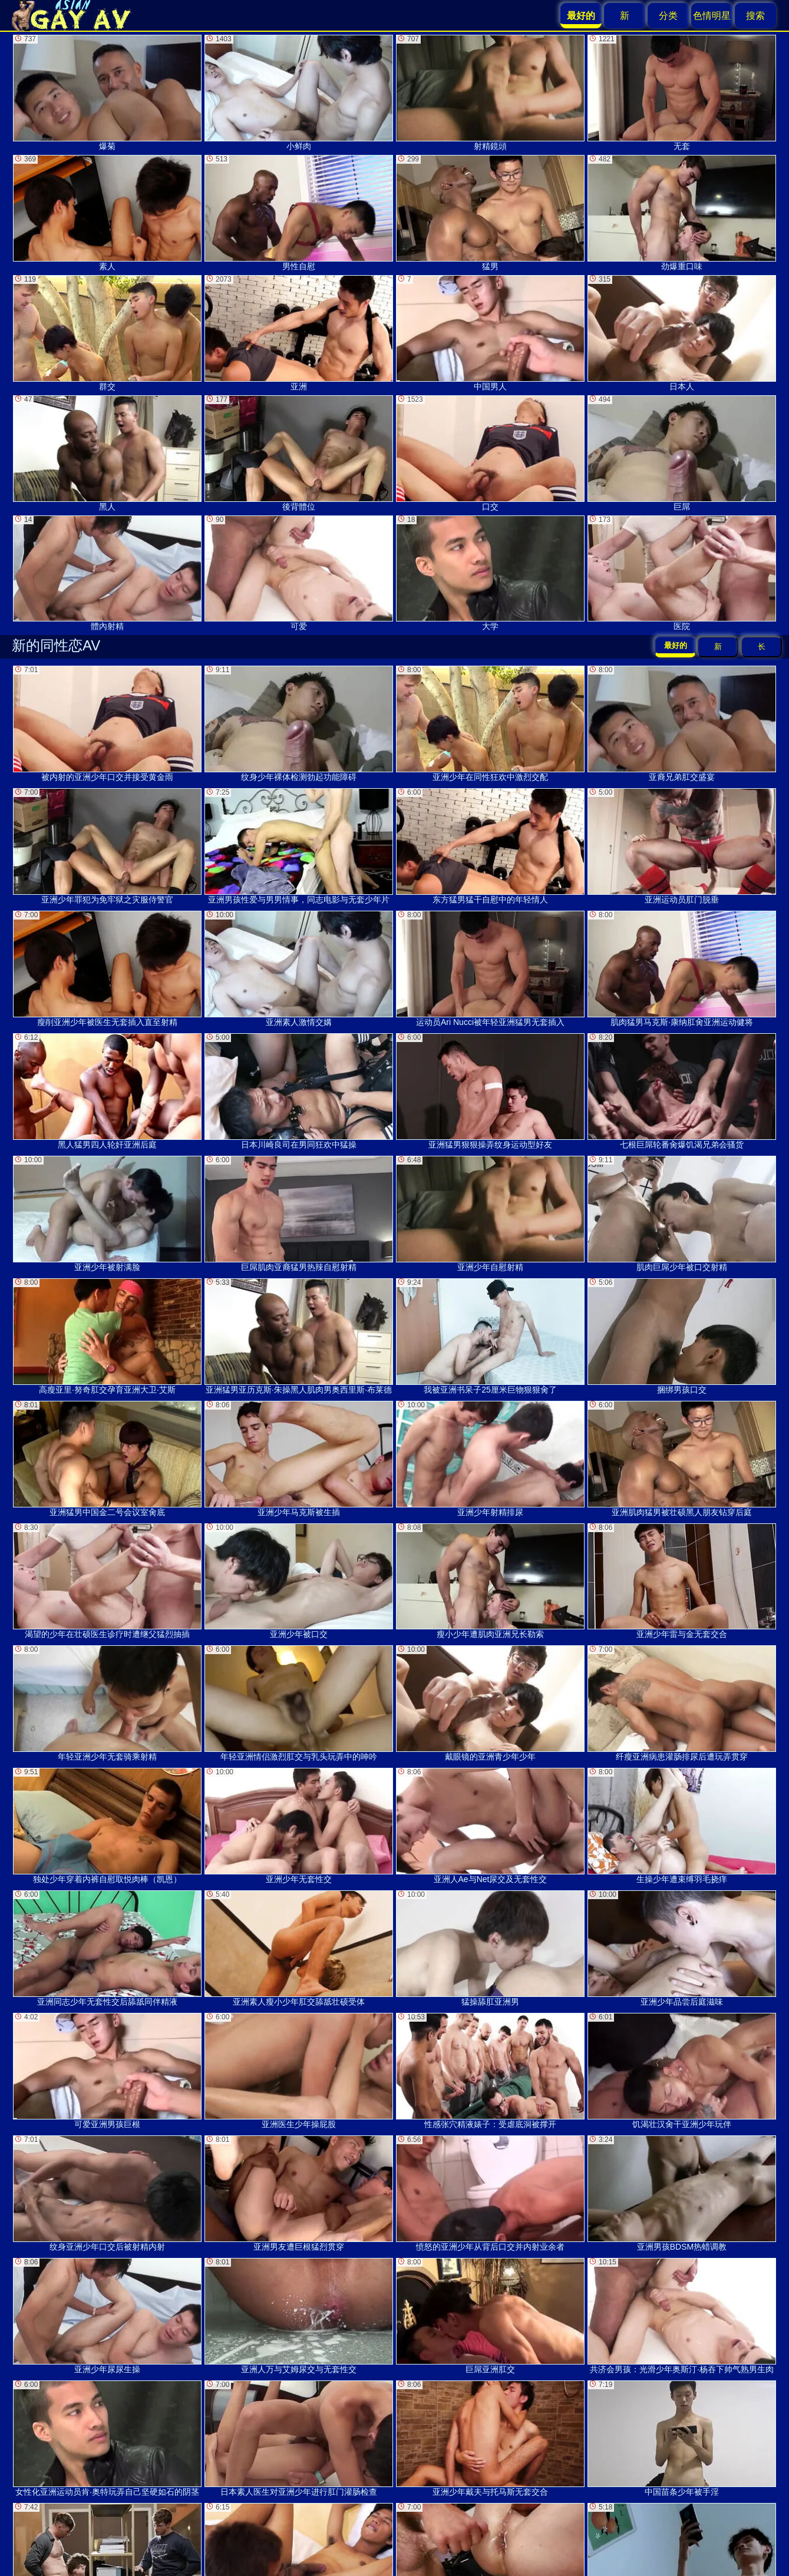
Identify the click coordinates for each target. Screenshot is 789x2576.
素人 (107, 213)
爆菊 (107, 93)
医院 (681, 573)
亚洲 (298, 333)
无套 (681, 93)
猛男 (490, 213)
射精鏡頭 (490, 93)
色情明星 (712, 16)
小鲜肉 (298, 93)
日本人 (681, 333)
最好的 (675, 645)
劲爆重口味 (681, 213)
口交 (490, 453)
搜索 (755, 16)
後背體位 (298, 453)
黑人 (107, 453)
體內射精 (107, 573)
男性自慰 (298, 213)
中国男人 (490, 333)
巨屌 (681, 453)
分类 (668, 16)
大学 (490, 573)
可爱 (298, 573)
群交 (107, 333)
